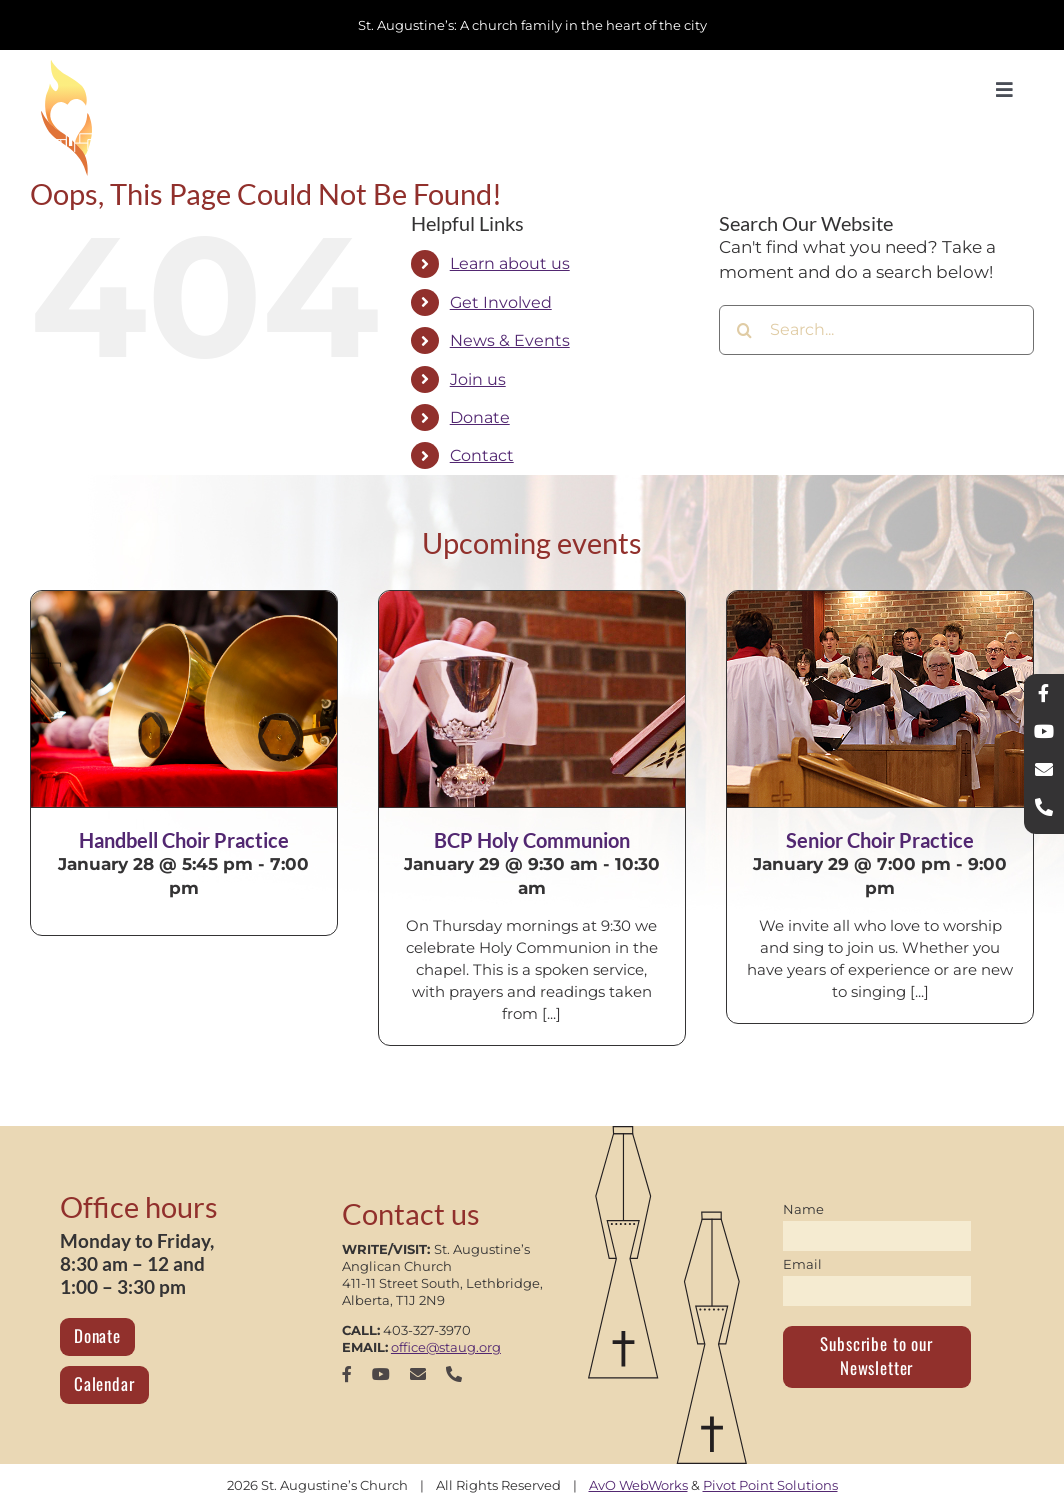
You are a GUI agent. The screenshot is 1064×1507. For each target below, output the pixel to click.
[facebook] (347, 1374)
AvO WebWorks (638, 1485)
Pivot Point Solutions (770, 1485)
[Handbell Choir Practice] (184, 699)
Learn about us (510, 263)
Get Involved (501, 302)
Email (802, 1264)
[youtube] (381, 1374)
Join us (478, 379)
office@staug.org (446, 1347)
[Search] (744, 330)
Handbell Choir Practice (184, 840)
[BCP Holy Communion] (532, 699)
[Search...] (876, 330)
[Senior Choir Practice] (880, 699)
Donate (480, 417)
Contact (482, 455)
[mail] (418, 1374)
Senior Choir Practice (880, 840)
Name (803, 1209)
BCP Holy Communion (532, 840)
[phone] (454, 1374)
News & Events (510, 340)
